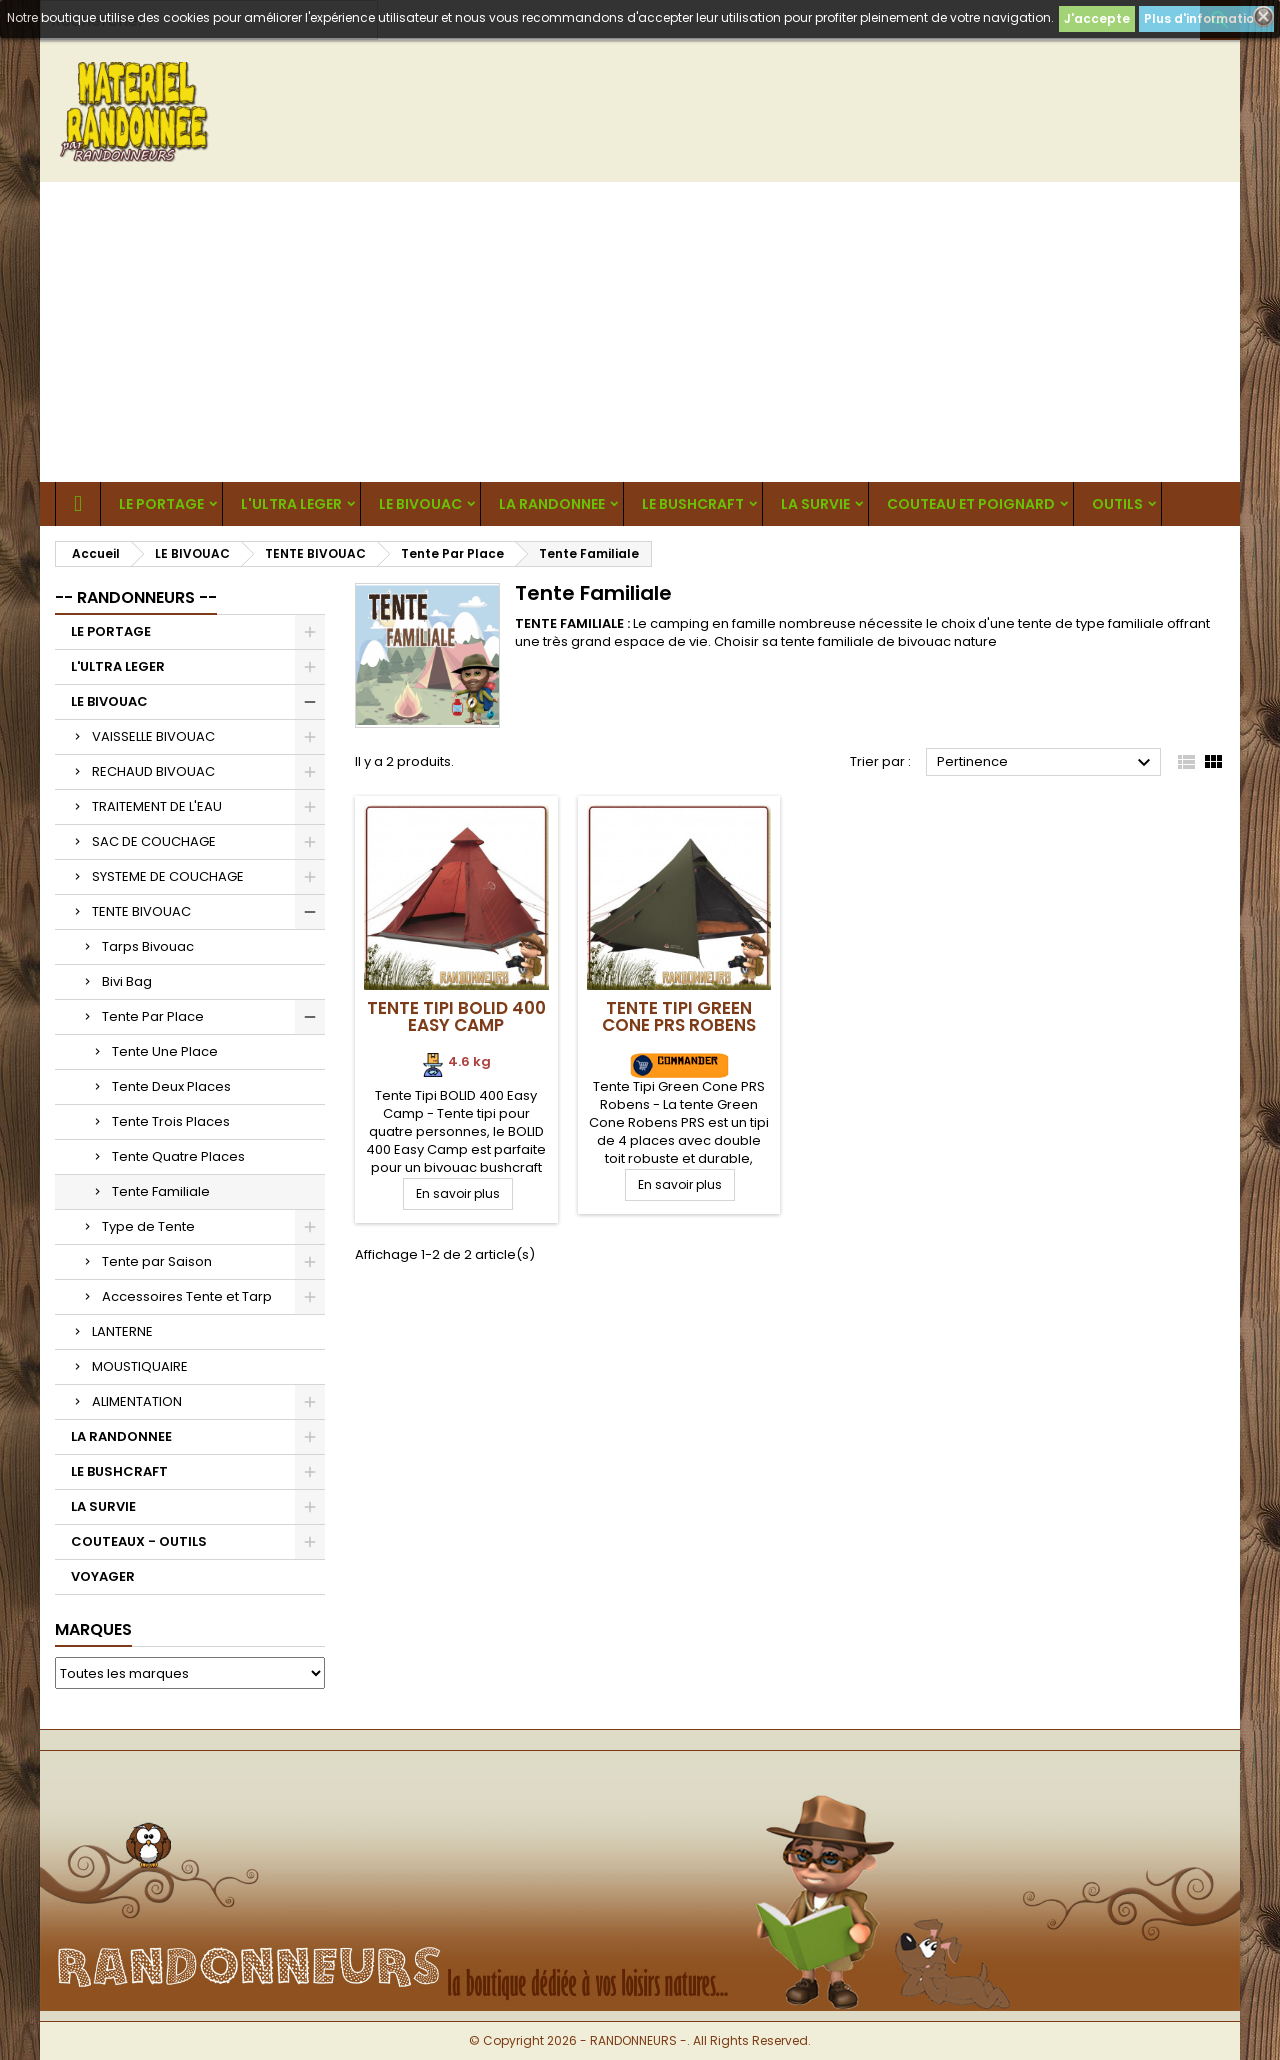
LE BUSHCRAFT (693, 504)
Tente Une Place (165, 1051)
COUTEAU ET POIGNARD (971, 504)
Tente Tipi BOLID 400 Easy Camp (456, 1016)
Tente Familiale (161, 1191)
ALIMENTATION (137, 1401)
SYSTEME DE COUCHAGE (168, 876)
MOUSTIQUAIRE (140, 1366)
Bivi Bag (127, 981)
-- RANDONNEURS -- (136, 597)
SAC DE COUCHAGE (154, 841)
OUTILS (1117, 504)
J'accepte (1097, 18)
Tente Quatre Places (178, 1156)
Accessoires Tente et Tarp (187, 1296)
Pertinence (1046, 763)
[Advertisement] (640, 332)
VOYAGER (103, 1576)
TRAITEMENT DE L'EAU (157, 806)
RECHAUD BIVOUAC (153, 771)
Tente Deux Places (171, 1086)
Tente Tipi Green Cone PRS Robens (679, 1016)
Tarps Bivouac (148, 946)
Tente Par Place (153, 1016)
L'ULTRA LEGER (291, 504)
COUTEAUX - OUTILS (139, 1541)
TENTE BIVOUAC (141, 911)
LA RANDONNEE (552, 504)
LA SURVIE (815, 504)
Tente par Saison (157, 1261)
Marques (93, 1629)
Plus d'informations (1206, 18)
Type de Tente (148, 1226)
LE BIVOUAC (420, 504)
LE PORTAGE (161, 504)
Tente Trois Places (171, 1121)
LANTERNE (122, 1331)
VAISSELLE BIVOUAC (153, 736)
